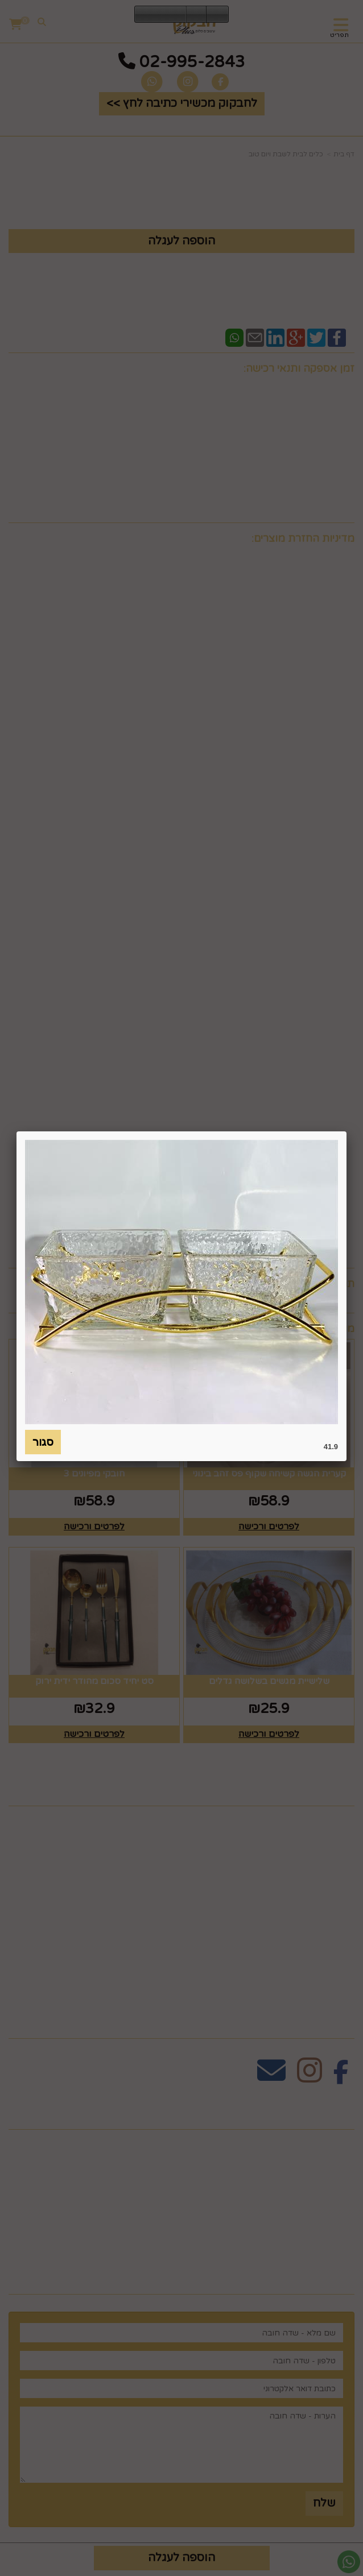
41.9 (331, 1446)
